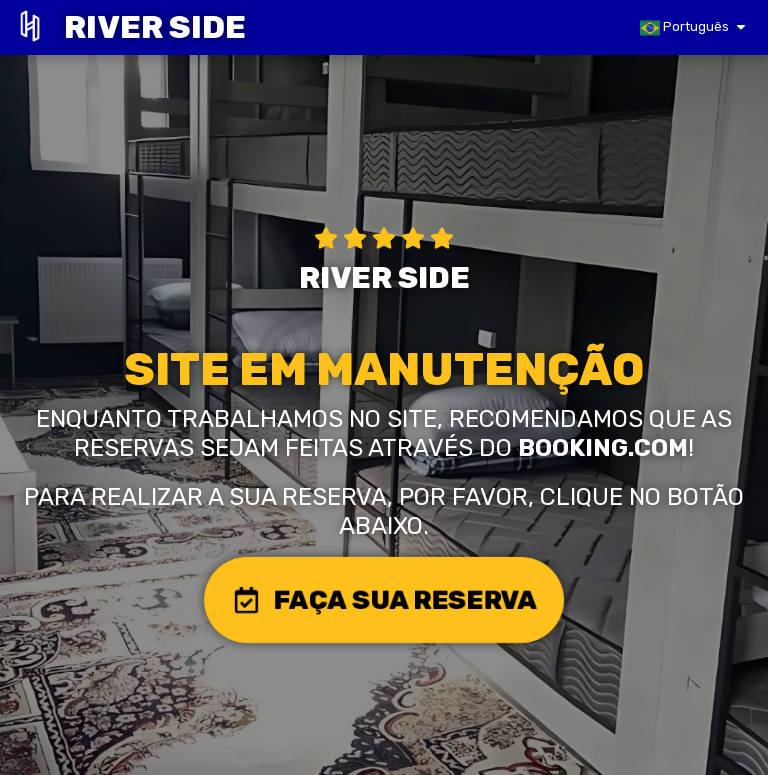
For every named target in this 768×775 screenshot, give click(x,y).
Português (684, 28)
